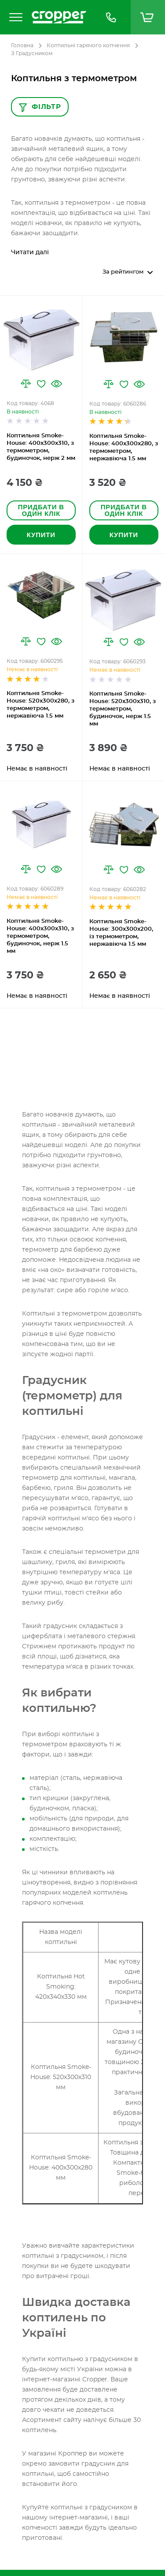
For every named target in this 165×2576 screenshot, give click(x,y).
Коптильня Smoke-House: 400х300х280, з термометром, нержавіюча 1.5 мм (123, 447)
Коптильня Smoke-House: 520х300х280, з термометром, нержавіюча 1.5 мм (40, 705)
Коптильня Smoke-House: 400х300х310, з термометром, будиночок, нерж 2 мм (41, 447)
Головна (22, 45)
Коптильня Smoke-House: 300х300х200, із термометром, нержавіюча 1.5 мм (121, 933)
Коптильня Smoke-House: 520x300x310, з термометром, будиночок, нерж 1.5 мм (122, 709)
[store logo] (59, 17)
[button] (25, 383)
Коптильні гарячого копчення (88, 45)
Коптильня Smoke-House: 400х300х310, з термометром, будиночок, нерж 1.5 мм (40, 936)
